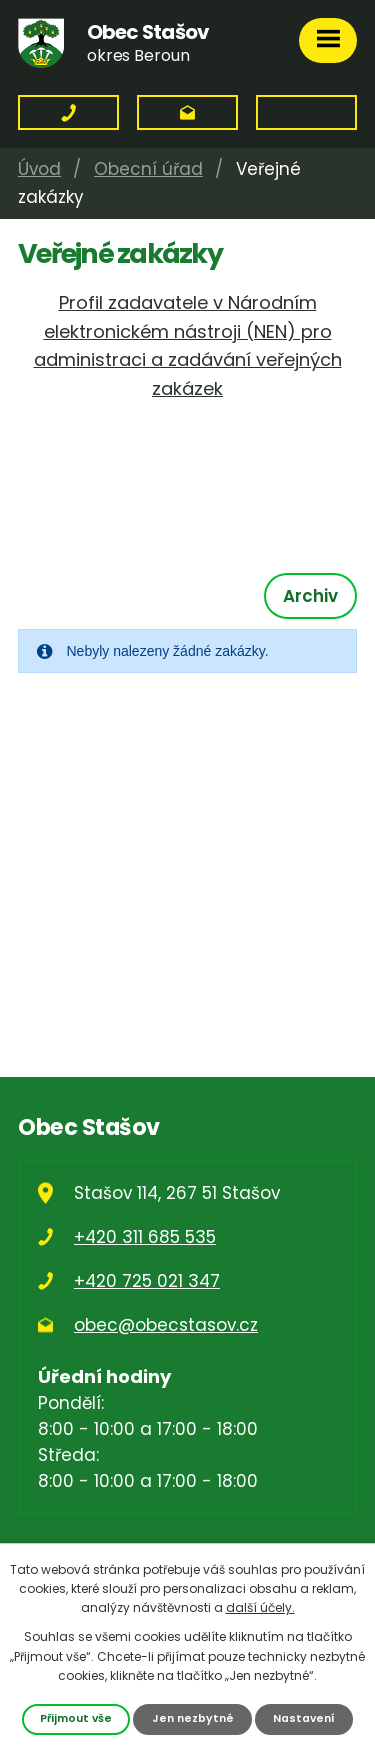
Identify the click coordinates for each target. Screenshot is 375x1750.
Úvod (39, 169)
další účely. (260, 1607)
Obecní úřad (148, 169)
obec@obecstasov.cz (166, 1325)
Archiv (310, 596)
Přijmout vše (76, 1718)
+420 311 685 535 (145, 1237)
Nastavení (304, 1718)
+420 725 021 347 (147, 1281)
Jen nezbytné (193, 1718)
